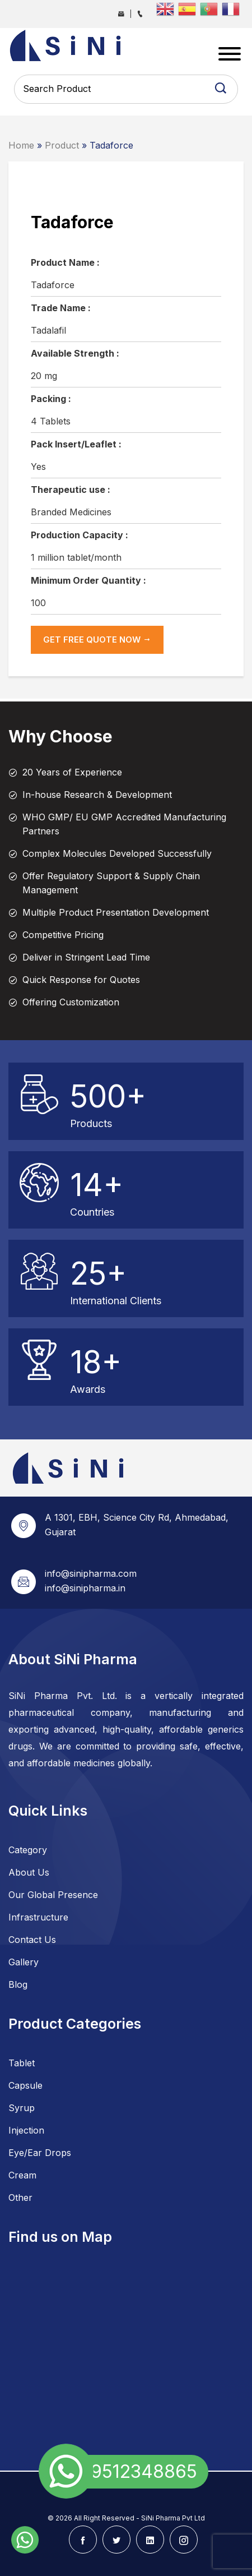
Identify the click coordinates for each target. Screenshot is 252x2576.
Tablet (21, 2063)
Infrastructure (38, 1917)
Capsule (25, 2085)
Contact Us (32, 1939)
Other (20, 2197)
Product (62, 145)
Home (21, 145)
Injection (26, 2130)
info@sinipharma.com (91, 1573)
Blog (17, 1984)
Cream (22, 2175)
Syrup (21, 2107)
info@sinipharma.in (85, 1588)
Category (27, 1849)
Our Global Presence (53, 1894)
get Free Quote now (97, 639)
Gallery (23, 1962)
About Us (28, 1872)
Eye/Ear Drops (39, 2152)
